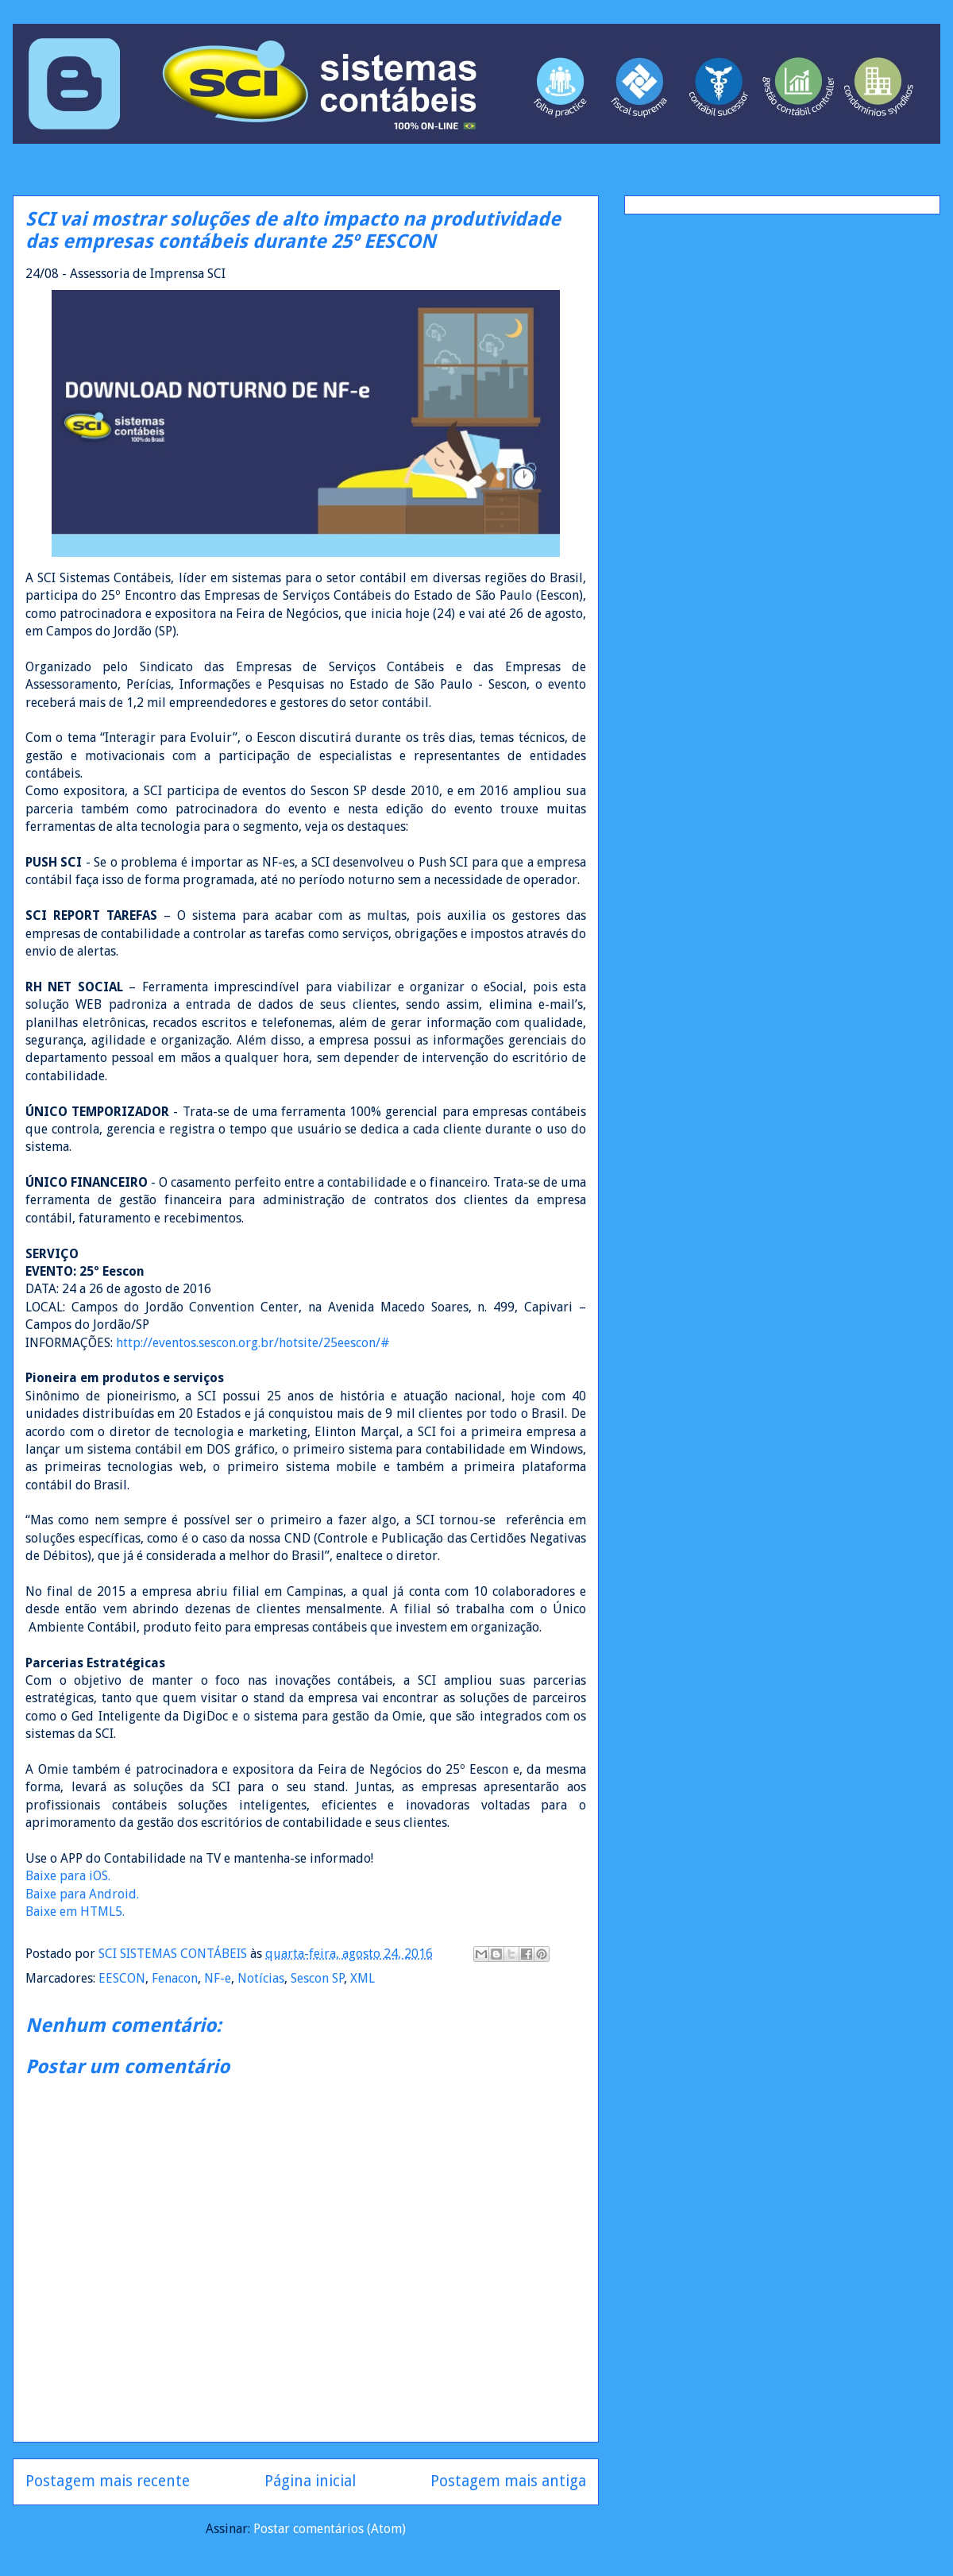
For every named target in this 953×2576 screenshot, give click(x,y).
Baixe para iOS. (67, 1875)
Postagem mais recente (107, 2481)
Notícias (260, 1978)
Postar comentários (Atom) (329, 2528)
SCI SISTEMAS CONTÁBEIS (174, 1953)
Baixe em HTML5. (75, 1911)
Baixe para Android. (82, 1894)
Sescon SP (317, 1978)
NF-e (217, 1978)
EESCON (121, 1978)
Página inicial (310, 2481)
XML (362, 1978)
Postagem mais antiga (508, 2481)
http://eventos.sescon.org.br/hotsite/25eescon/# (253, 1342)
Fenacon (175, 1978)
